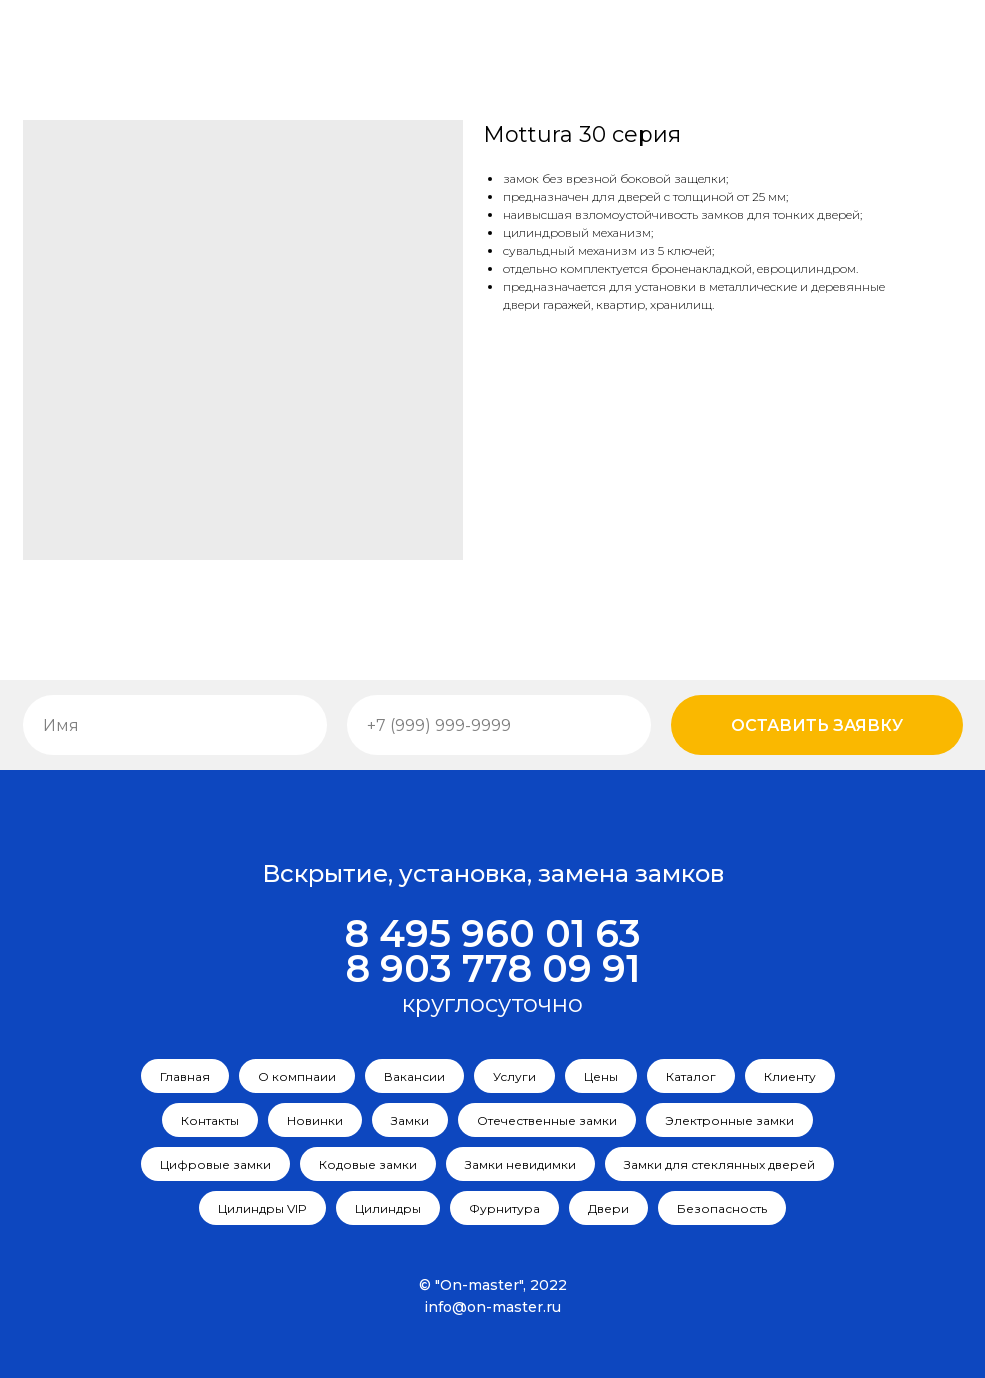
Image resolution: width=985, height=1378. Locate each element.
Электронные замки (729, 1120)
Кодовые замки (368, 1164)
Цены (601, 1076)
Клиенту (790, 1076)
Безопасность (722, 1208)
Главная (185, 1076)
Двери (608, 1208)
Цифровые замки (215, 1164)
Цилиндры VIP (262, 1208)
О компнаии (297, 1076)
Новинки (315, 1120)
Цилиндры (388, 1208)
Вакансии (414, 1076)
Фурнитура (504, 1208)
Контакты (210, 1120)
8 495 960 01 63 (492, 933)
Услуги (514, 1076)
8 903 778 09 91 (492, 968)
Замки (410, 1120)
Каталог (691, 1076)
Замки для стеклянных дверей (719, 1164)
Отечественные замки (547, 1120)
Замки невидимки (520, 1164)
